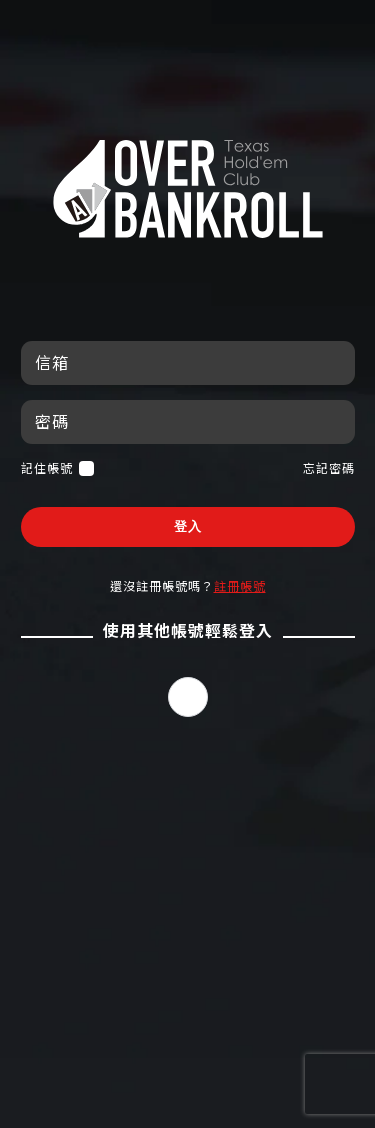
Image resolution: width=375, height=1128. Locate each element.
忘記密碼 (329, 468)
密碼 (52, 421)
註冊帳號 (240, 586)
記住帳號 (57, 468)
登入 (188, 526)
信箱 (52, 362)
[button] (188, 697)
